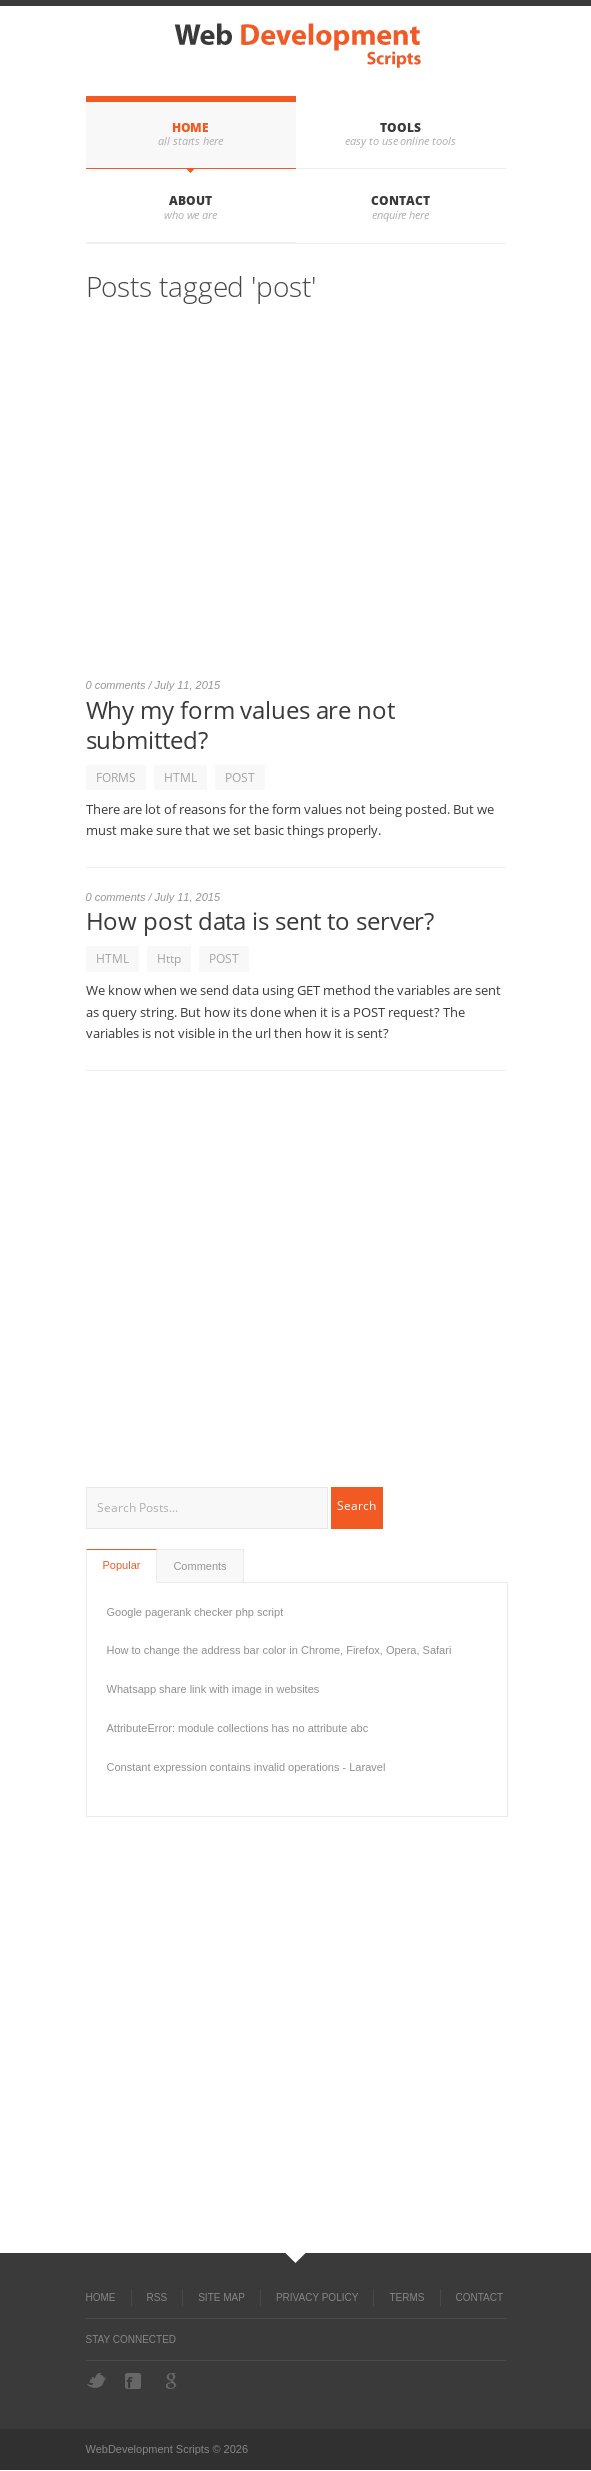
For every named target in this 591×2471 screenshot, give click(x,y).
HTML (180, 777)
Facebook (135, 2381)
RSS (157, 2297)
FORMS (116, 777)
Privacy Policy (317, 2297)
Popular (122, 1565)
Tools (400, 127)
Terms (406, 2297)
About (190, 200)
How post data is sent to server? (260, 920)
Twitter (96, 2380)
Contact (400, 200)
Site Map (221, 2297)
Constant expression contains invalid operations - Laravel (246, 1767)
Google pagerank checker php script (195, 1612)
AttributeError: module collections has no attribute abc (238, 1728)
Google (173, 2381)
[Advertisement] (296, 499)
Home (191, 127)
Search (356, 1505)
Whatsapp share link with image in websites (213, 1689)
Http (169, 958)
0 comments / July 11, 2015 (153, 685)
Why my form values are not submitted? (240, 724)
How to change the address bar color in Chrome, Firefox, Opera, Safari (279, 1650)
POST (240, 777)
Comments (199, 1566)
